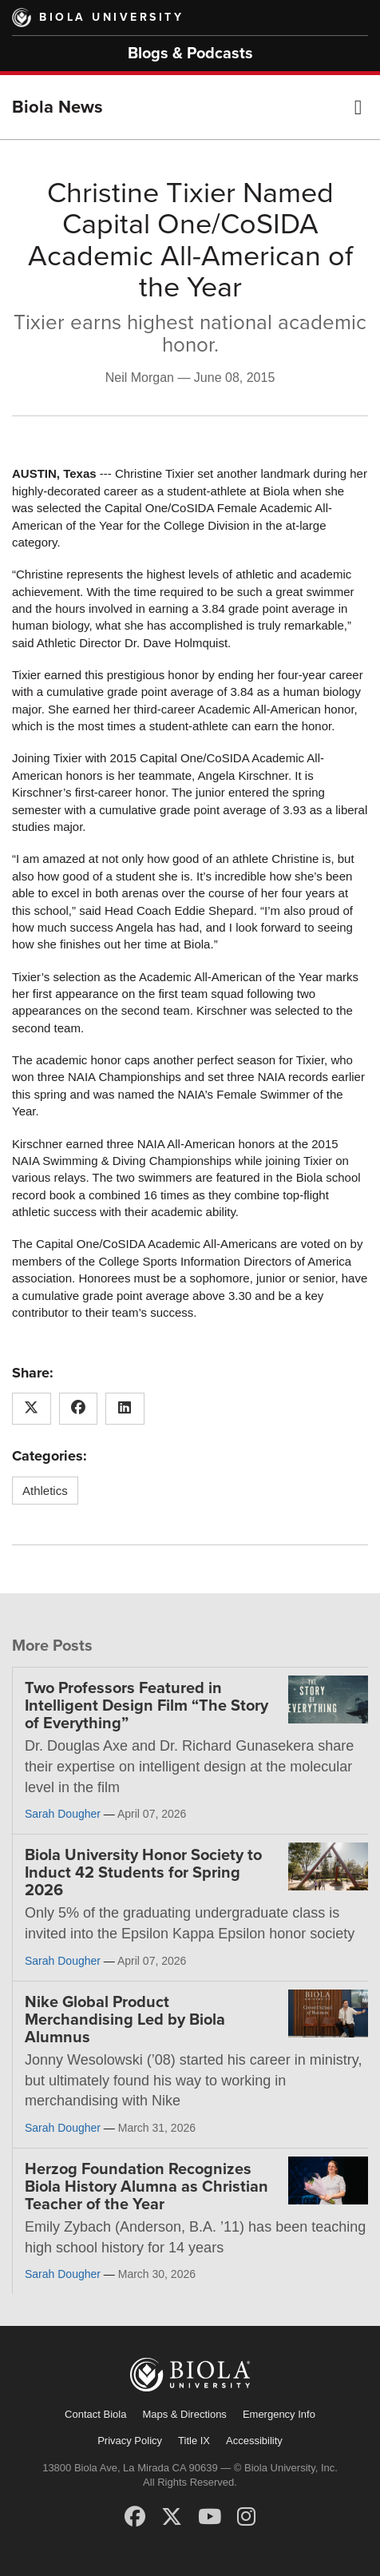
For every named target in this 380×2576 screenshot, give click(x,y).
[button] (358, 107)
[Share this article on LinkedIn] (124, 1409)
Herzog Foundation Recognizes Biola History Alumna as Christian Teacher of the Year (146, 2187)
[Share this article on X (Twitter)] (31, 1409)
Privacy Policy (129, 2441)
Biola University (111, 17)
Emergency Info (279, 2414)
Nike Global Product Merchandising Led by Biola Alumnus (125, 2020)
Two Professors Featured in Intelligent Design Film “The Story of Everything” (146, 1706)
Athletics (45, 1490)
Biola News (57, 107)
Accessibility (254, 2441)
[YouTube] (209, 2517)
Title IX (194, 2441)
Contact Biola (95, 2414)
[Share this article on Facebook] (78, 1409)
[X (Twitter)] (171, 2517)
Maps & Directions (184, 2414)
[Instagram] (246, 2517)
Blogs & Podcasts (190, 53)
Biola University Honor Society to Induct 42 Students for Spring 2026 (143, 1873)
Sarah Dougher (63, 1813)
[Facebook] (135, 2517)
